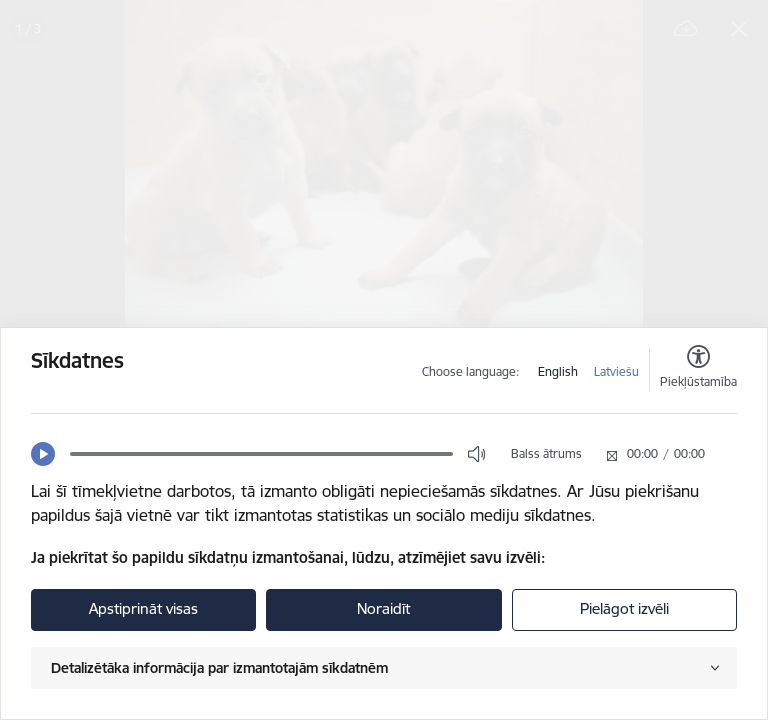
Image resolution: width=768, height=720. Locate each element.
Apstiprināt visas (143, 608)
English (558, 371)
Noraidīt (383, 608)
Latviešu (616, 371)
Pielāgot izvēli (624, 608)
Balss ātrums (546, 453)
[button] (43, 454)
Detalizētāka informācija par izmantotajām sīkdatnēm (219, 668)
